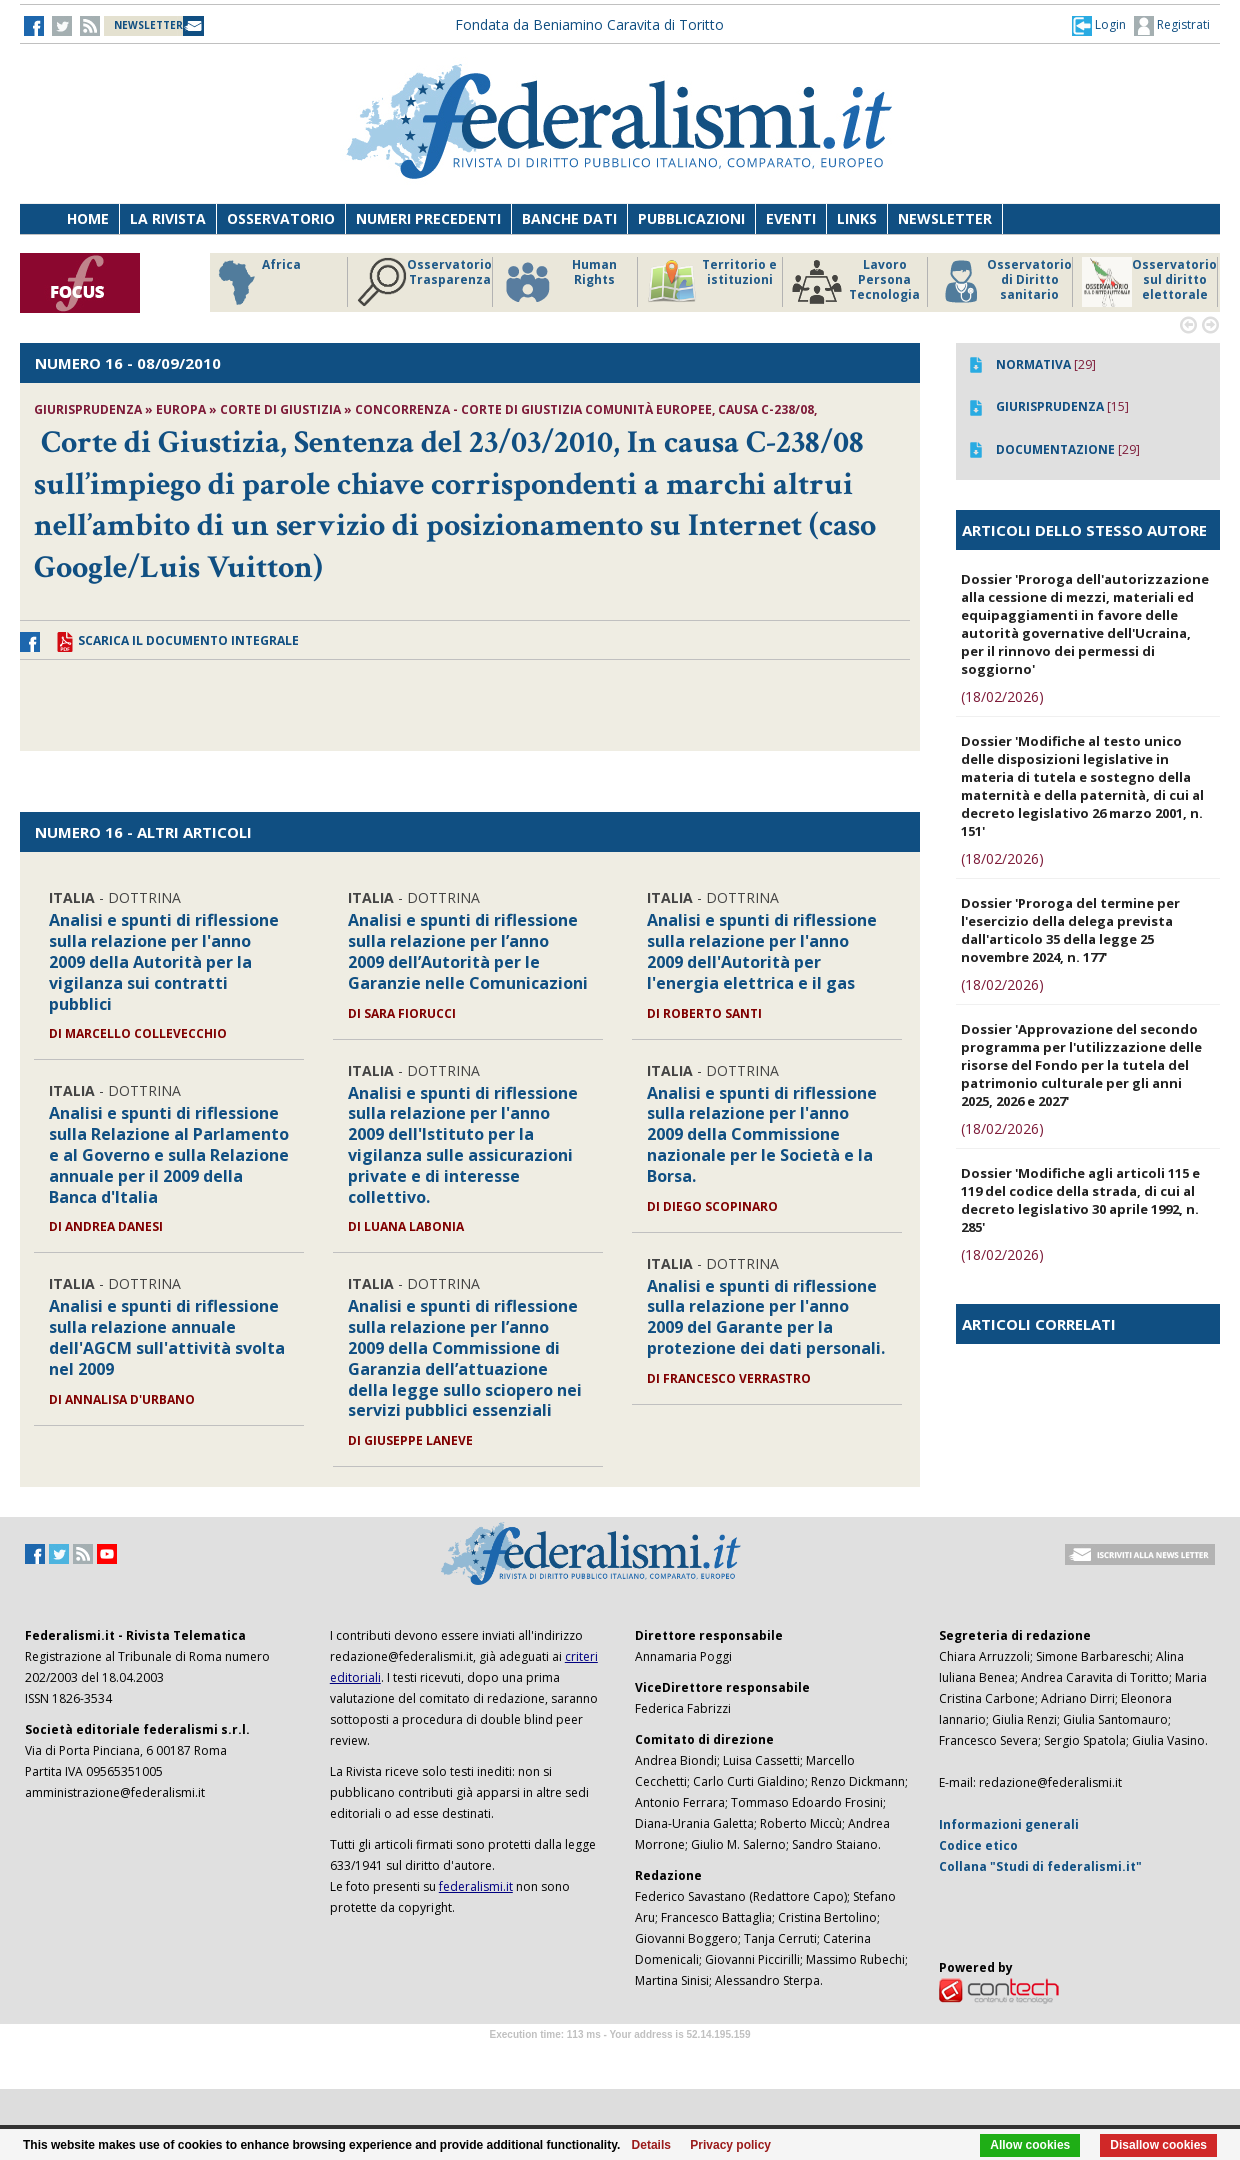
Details (651, 2145)
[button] (1099, 25)
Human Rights (559, 282)
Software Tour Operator (620, 2057)
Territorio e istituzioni (712, 282)
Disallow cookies (1158, 2145)
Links (857, 218)
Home (88, 218)
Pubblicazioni (691, 218)
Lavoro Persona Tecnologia (856, 282)
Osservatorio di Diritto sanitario (1004, 282)
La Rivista (168, 218)
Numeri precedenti (428, 218)
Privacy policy (730, 2145)
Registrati (1172, 26)
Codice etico (978, 1845)
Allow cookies (1030, 2145)
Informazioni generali (1009, 1824)
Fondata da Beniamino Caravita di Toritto (589, 24)
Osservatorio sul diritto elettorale (1149, 282)
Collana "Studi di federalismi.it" (1040, 1866)
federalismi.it (476, 1886)
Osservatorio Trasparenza (424, 282)
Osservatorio (281, 218)
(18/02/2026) (1002, 696)
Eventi (791, 218)
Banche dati (569, 218)
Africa (256, 282)
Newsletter (945, 218)
